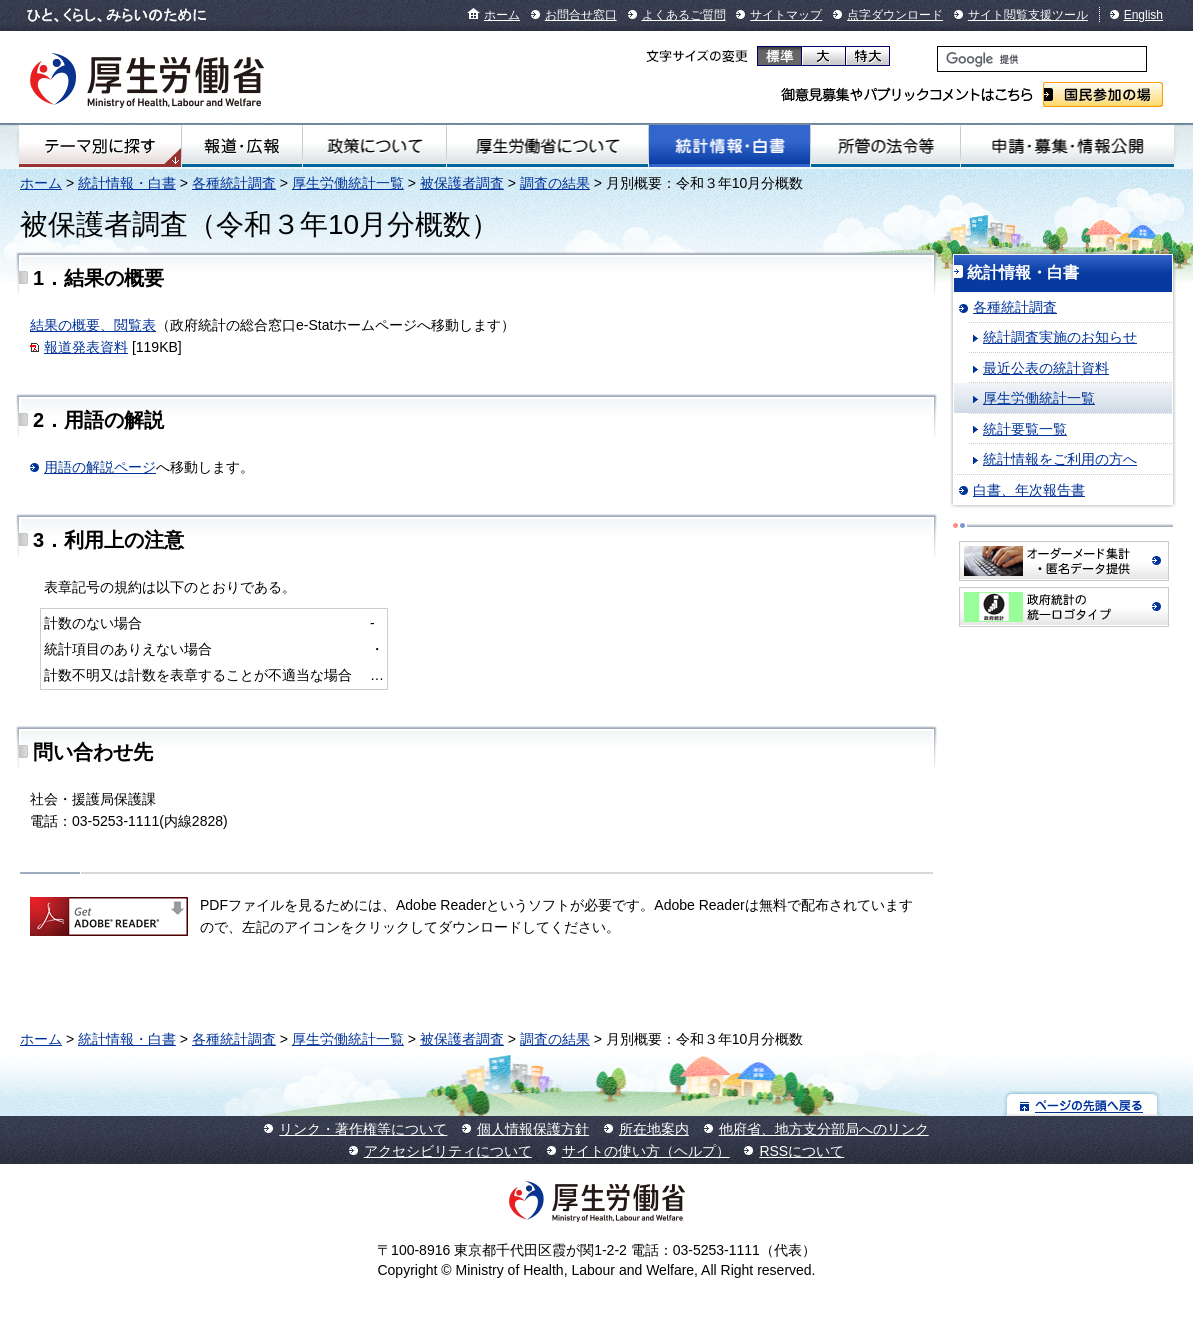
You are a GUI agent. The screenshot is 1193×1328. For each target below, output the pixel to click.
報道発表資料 (86, 347)
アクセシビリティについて (448, 1151)
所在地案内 (654, 1129)
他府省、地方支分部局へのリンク (824, 1129)
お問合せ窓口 (581, 15)
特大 (867, 56)
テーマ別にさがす (100, 146)
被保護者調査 (462, 183)
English (1143, 15)
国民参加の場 (1103, 94)
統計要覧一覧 (1025, 429)
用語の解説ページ (100, 467)
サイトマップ (786, 15)
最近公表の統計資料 (1046, 368)
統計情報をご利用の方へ (1060, 459)
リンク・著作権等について (363, 1129)
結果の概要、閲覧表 (93, 325)
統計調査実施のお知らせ (1060, 337)
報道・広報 (242, 146)
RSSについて (801, 1151)
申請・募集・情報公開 (1067, 146)
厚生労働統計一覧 (348, 183)
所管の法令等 (885, 146)
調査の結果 (555, 183)
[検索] (1042, 59)
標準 (779, 56)
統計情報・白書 (729, 146)
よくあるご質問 (684, 15)
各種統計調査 (234, 183)
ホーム (502, 15)
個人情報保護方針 (533, 1129)
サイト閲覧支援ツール (1028, 15)
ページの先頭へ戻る (1082, 1104)
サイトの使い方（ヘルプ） (646, 1151)
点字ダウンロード (895, 15)
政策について (374, 146)
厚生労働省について (547, 146)
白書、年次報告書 (1029, 490)
